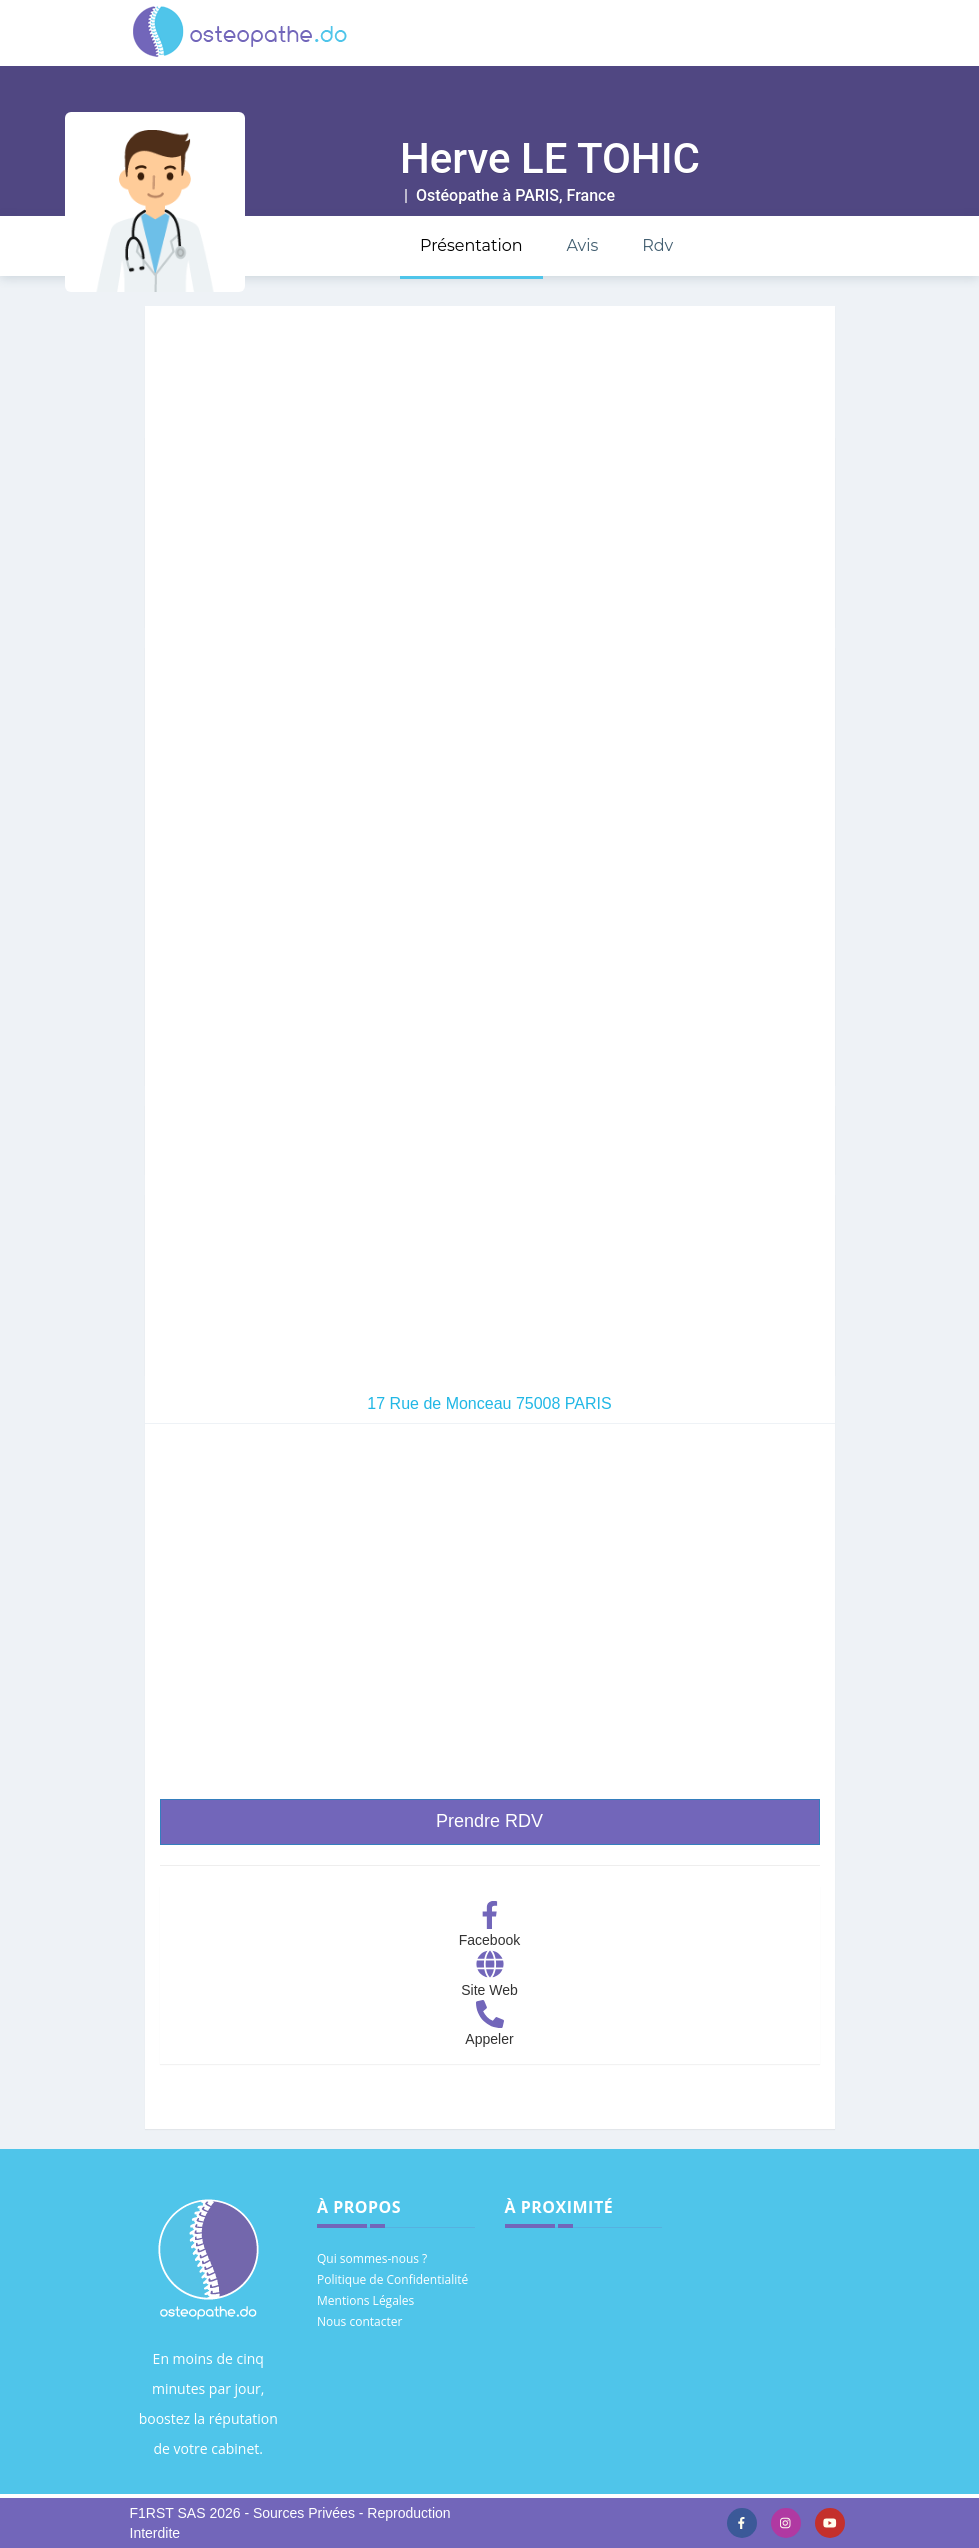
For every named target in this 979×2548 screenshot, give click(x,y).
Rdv (657, 245)
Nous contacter (359, 2321)
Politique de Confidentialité (392, 2279)
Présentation (471, 245)
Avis (582, 245)
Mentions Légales (365, 2300)
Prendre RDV (489, 1821)
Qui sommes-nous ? (372, 2258)
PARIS (537, 195)
